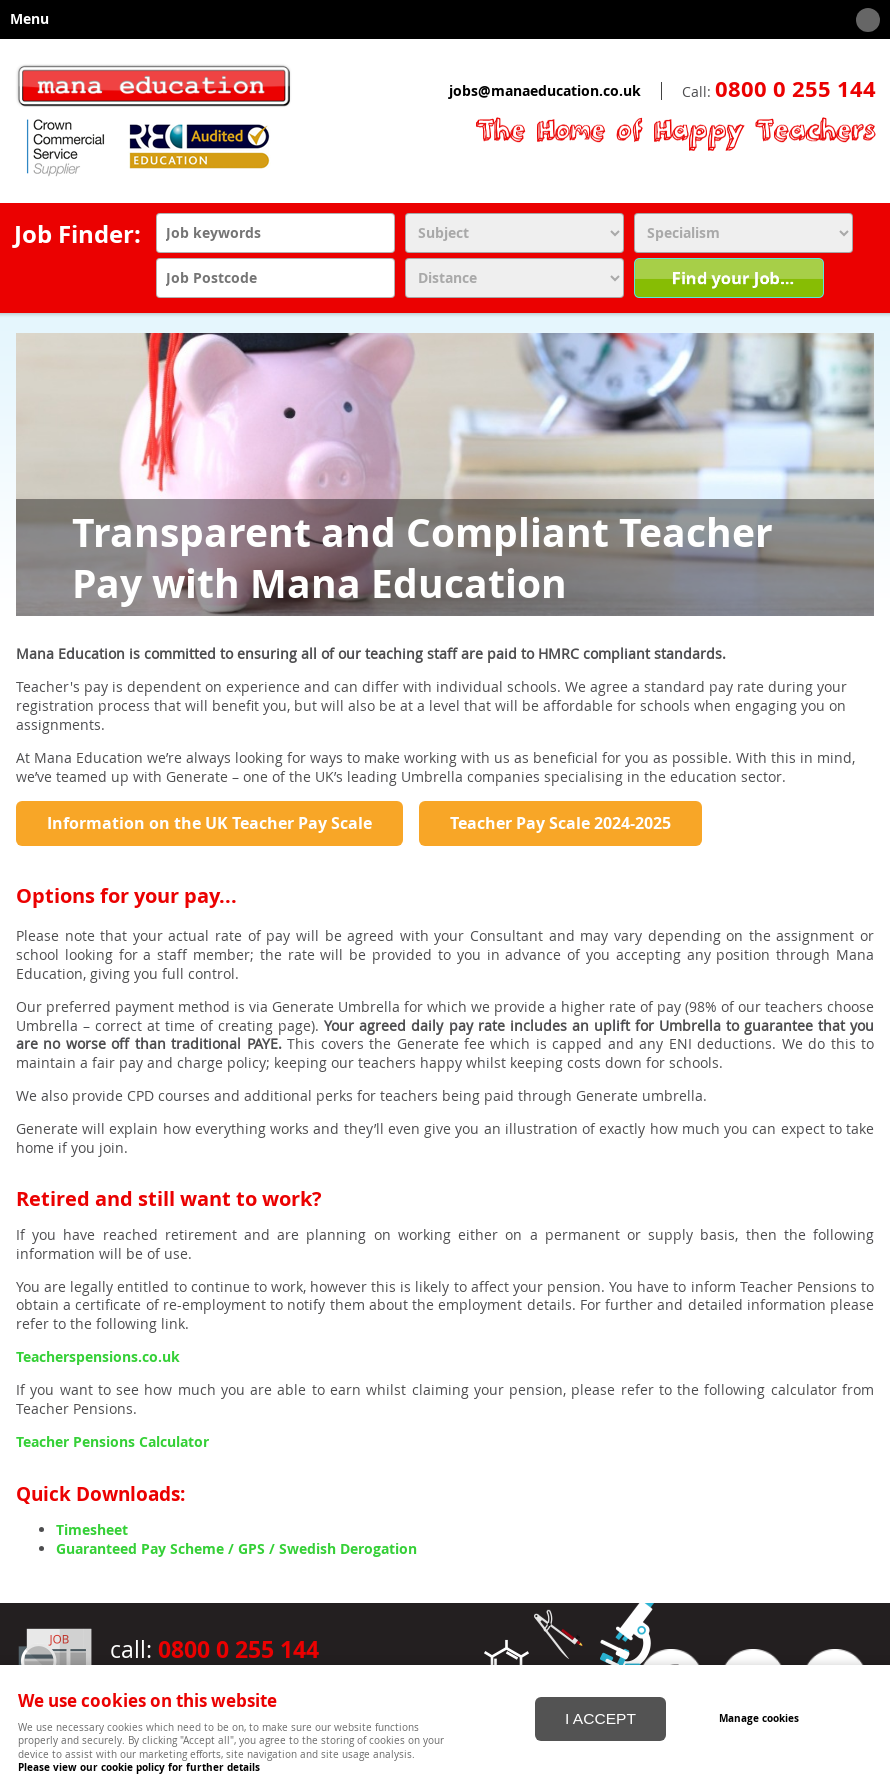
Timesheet (92, 1530)
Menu (440, 20)
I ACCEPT (600, 1718)
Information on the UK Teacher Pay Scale (209, 823)
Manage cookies (759, 1718)
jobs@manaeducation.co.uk (545, 91)
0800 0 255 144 (795, 89)
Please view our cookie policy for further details (139, 1767)
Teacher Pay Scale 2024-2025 (560, 823)
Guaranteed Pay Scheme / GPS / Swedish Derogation (236, 1549)
